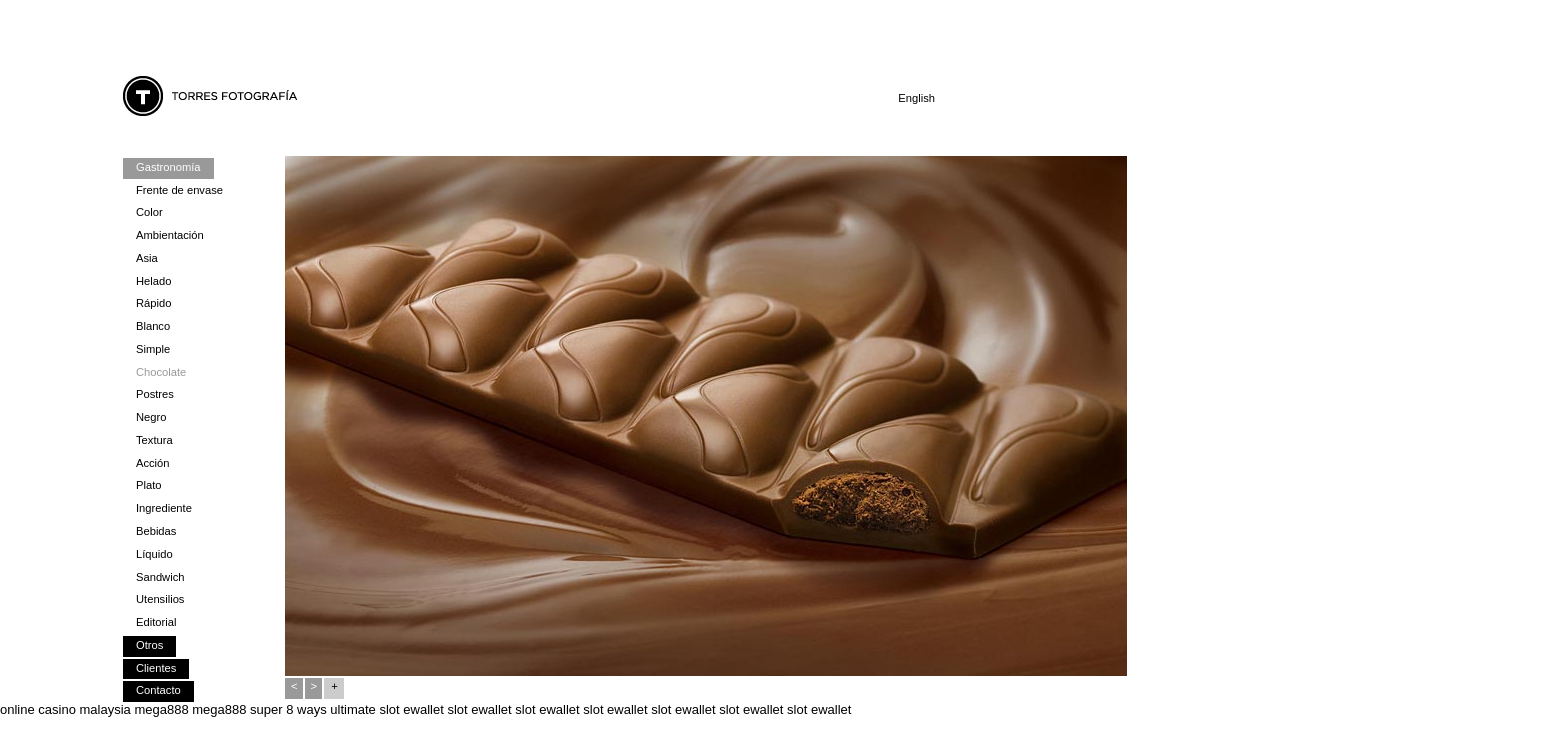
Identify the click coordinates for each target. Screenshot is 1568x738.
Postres (155, 394)
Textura (154, 440)
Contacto (158, 690)
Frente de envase (179, 190)
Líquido (154, 554)
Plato (148, 485)
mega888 (161, 709)
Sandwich (160, 577)
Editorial (156, 622)
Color (149, 212)
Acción (153, 463)
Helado (153, 281)
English (916, 98)
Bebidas (156, 531)
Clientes (156, 668)
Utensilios (160, 599)
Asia (147, 258)
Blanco (153, 326)
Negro (151, 417)
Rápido (153, 303)
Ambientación (170, 235)
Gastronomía (168, 167)
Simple (153, 349)
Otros (149, 645)
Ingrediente (164, 508)
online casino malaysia (65, 709)
